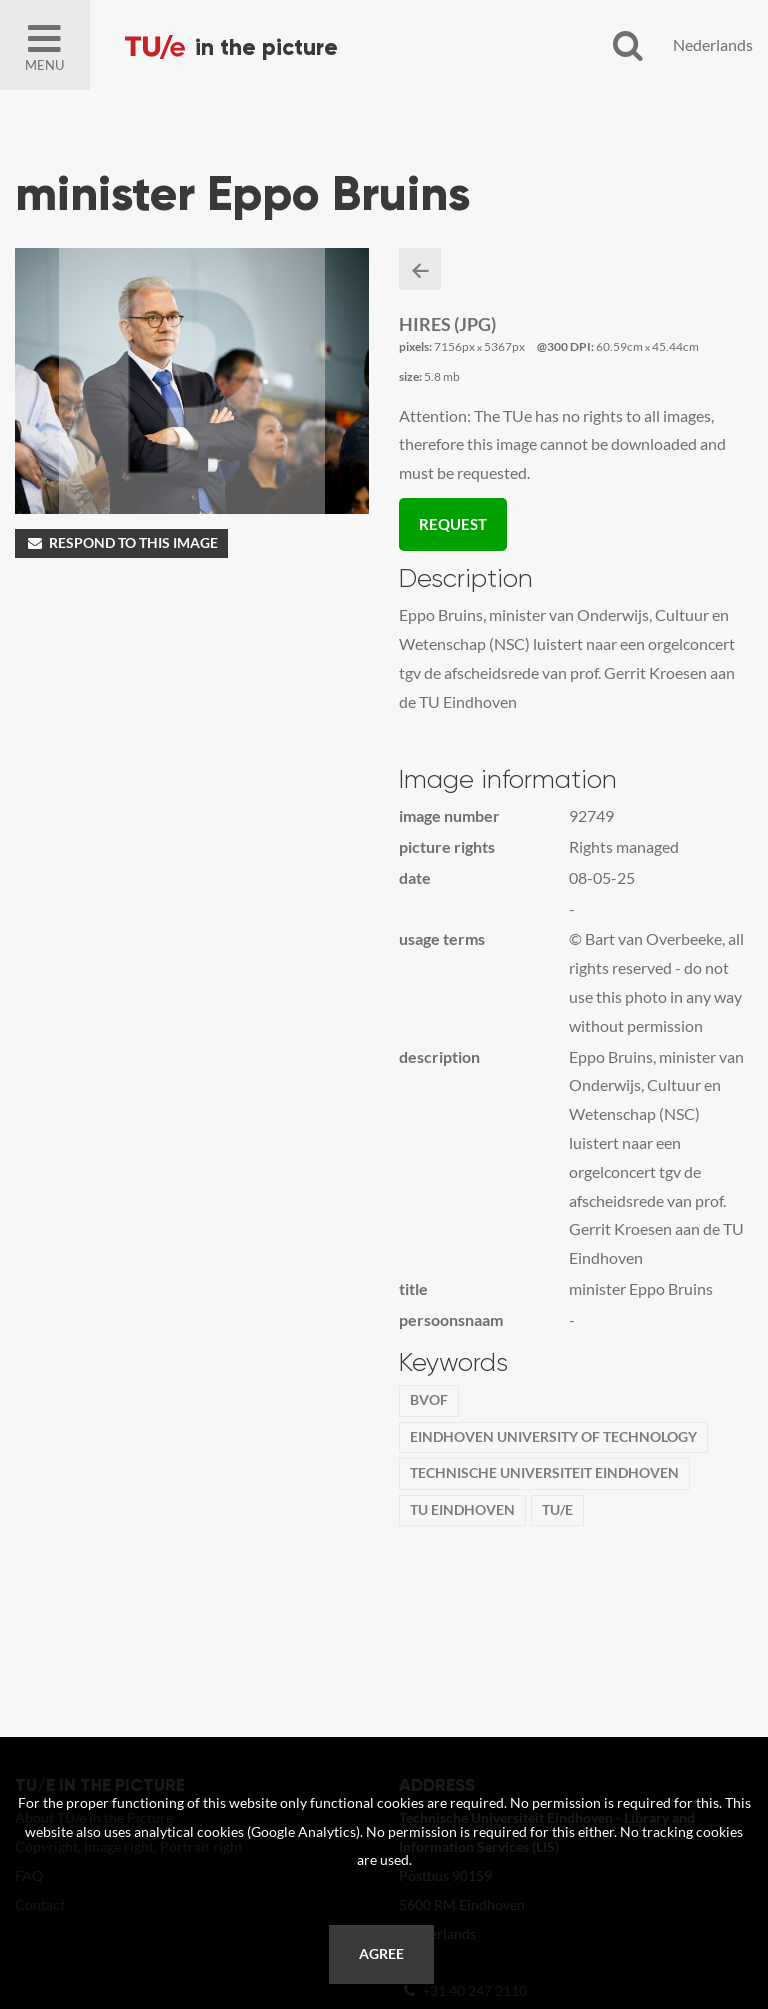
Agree (381, 1954)
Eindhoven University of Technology (553, 1437)
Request (453, 524)
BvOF (429, 1400)
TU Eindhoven (462, 1510)
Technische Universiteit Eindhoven (544, 1473)
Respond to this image (121, 543)
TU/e (557, 1510)
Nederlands (713, 44)
